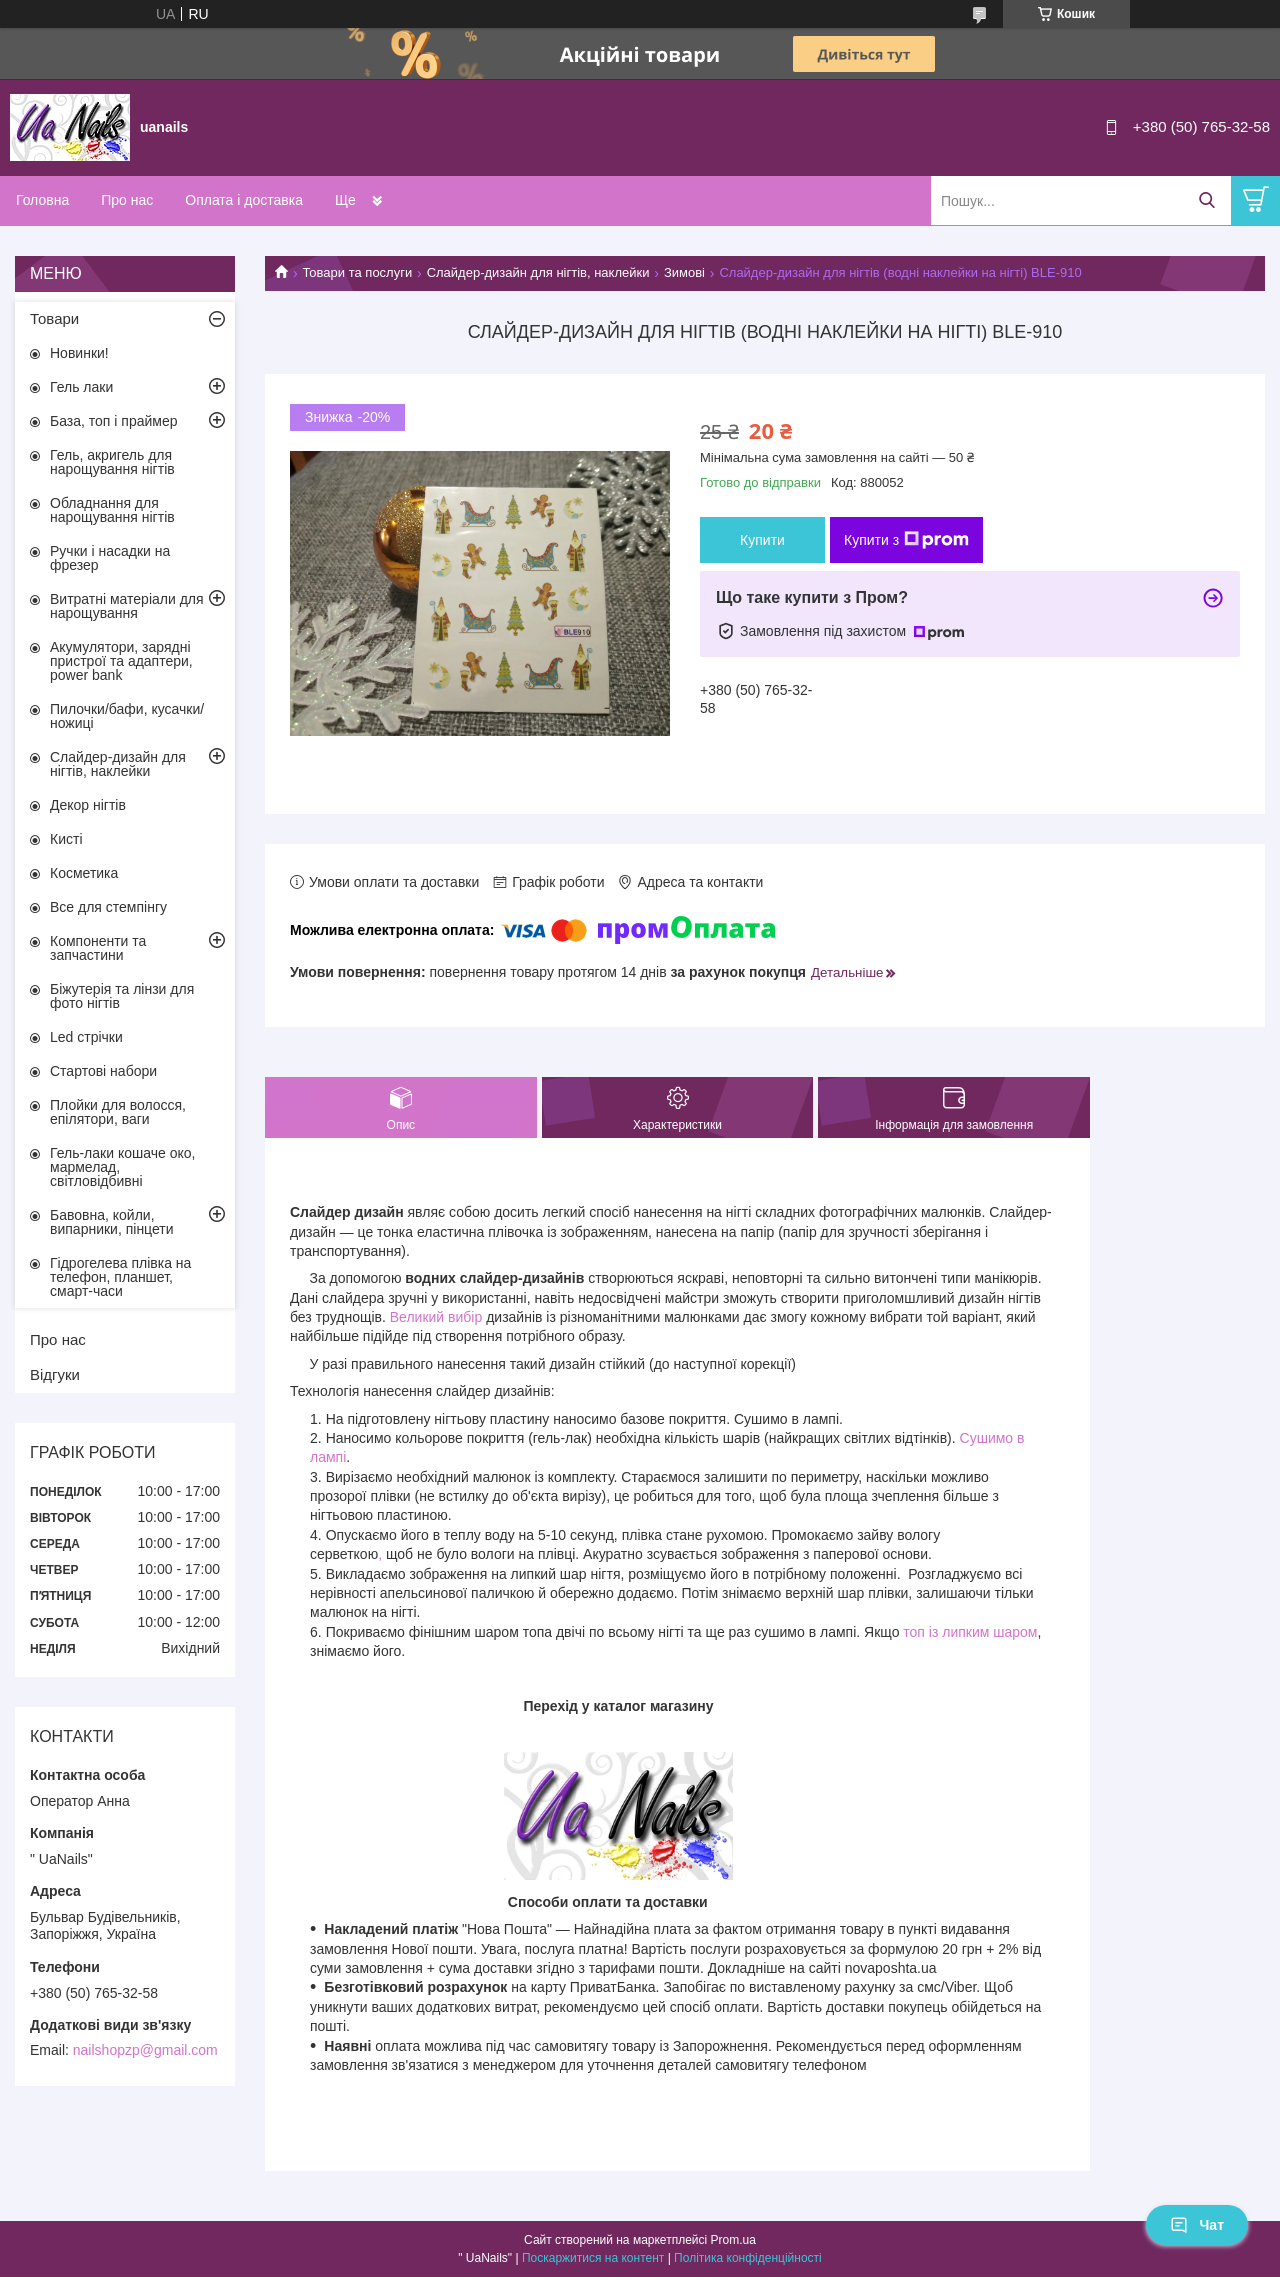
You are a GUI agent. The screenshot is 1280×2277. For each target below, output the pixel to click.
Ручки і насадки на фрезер (110, 558)
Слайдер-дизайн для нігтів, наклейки (538, 272)
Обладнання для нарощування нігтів (112, 510)
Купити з (906, 540)
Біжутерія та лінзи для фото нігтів (122, 996)
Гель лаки (81, 387)
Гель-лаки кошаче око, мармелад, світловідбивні (122, 1167)
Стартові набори (103, 1071)
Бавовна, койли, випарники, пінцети (112, 1222)
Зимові (684, 272)
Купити (762, 540)
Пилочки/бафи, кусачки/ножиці (127, 716)
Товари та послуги (357, 272)
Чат (1197, 2225)
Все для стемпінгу (108, 907)
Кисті (66, 839)
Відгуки (55, 1374)
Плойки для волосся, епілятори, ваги (118, 1112)
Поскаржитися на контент (593, 2258)
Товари (54, 318)
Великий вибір (436, 1317)
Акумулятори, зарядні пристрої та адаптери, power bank (121, 661)
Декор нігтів (88, 805)
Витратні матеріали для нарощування (127, 606)
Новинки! (79, 353)
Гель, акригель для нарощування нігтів (112, 462)
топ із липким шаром (970, 1632)
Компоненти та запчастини (98, 948)
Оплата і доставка (244, 200)
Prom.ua (733, 2240)
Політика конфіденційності (748, 2258)
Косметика (84, 873)
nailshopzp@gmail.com (145, 2050)
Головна (42, 200)
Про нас (127, 200)
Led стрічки (86, 1037)
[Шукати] (1206, 200)
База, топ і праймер (113, 421)
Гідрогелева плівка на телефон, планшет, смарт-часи (120, 1277)
